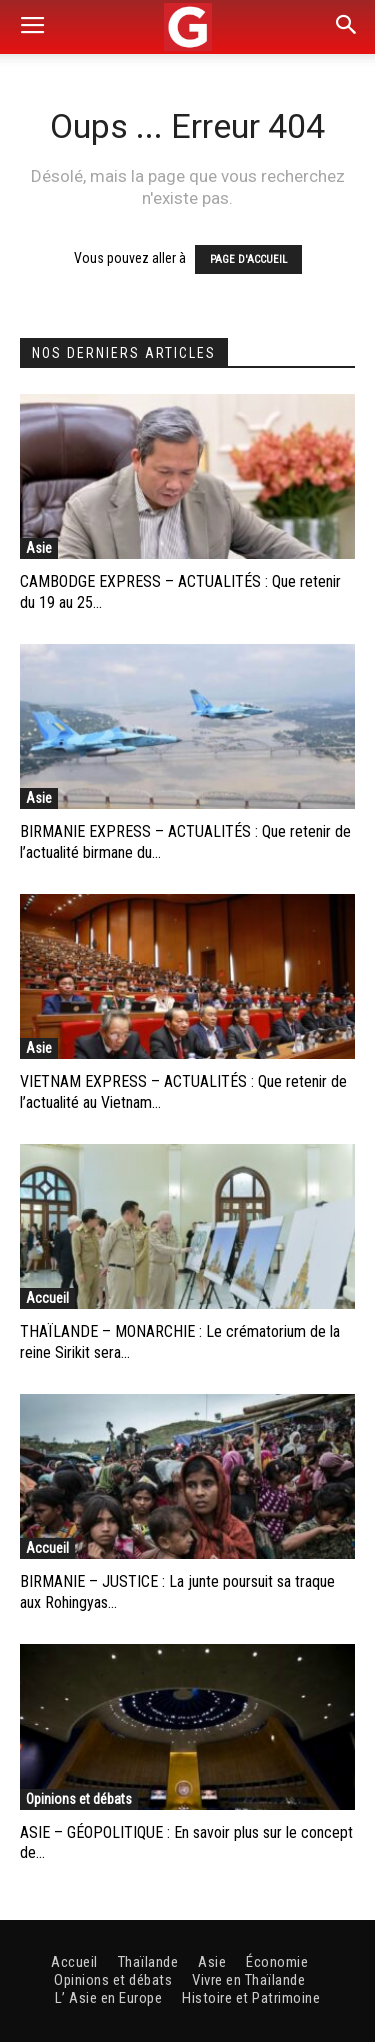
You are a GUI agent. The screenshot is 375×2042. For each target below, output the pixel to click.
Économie (277, 1962)
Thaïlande (148, 1962)
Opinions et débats (79, 1799)
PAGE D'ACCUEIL (248, 259)
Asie (39, 548)
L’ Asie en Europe (109, 1998)
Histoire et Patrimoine (251, 1998)
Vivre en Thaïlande (248, 1980)
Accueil (47, 1298)
